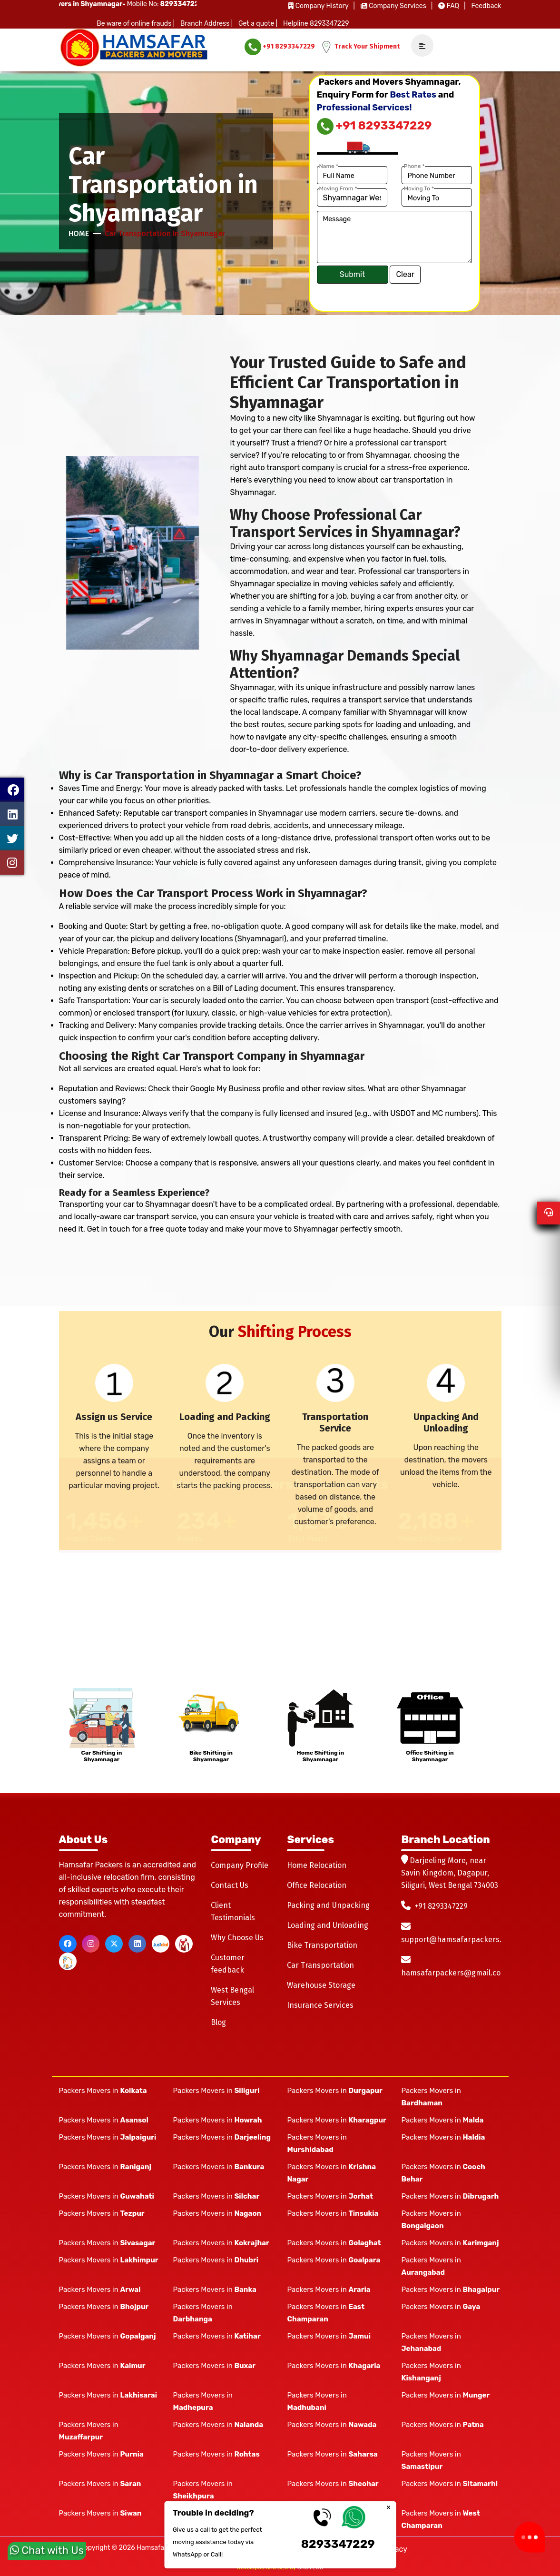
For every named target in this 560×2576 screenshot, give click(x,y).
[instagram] (90, 1944)
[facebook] (68, 1944)
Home (79, 233)
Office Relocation (316, 1885)
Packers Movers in (103, 2090)
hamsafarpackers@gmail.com (454, 1972)
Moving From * (338, 188)
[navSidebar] (418, 45)
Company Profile (239, 1865)
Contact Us (229, 1885)
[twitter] (114, 1944)
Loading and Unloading (327, 1925)
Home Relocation (316, 1865)
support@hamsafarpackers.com (458, 1939)
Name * (329, 166)
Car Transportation (320, 1965)
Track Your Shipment (360, 47)
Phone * (414, 166)
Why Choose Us (237, 1937)
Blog (218, 2022)
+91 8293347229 (280, 47)
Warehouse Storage (321, 1985)
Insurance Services (320, 2005)
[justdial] (160, 1944)
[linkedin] (137, 1944)
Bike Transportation (322, 1945)
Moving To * (419, 188)
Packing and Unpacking (328, 1905)
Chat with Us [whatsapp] (47, 2554)
